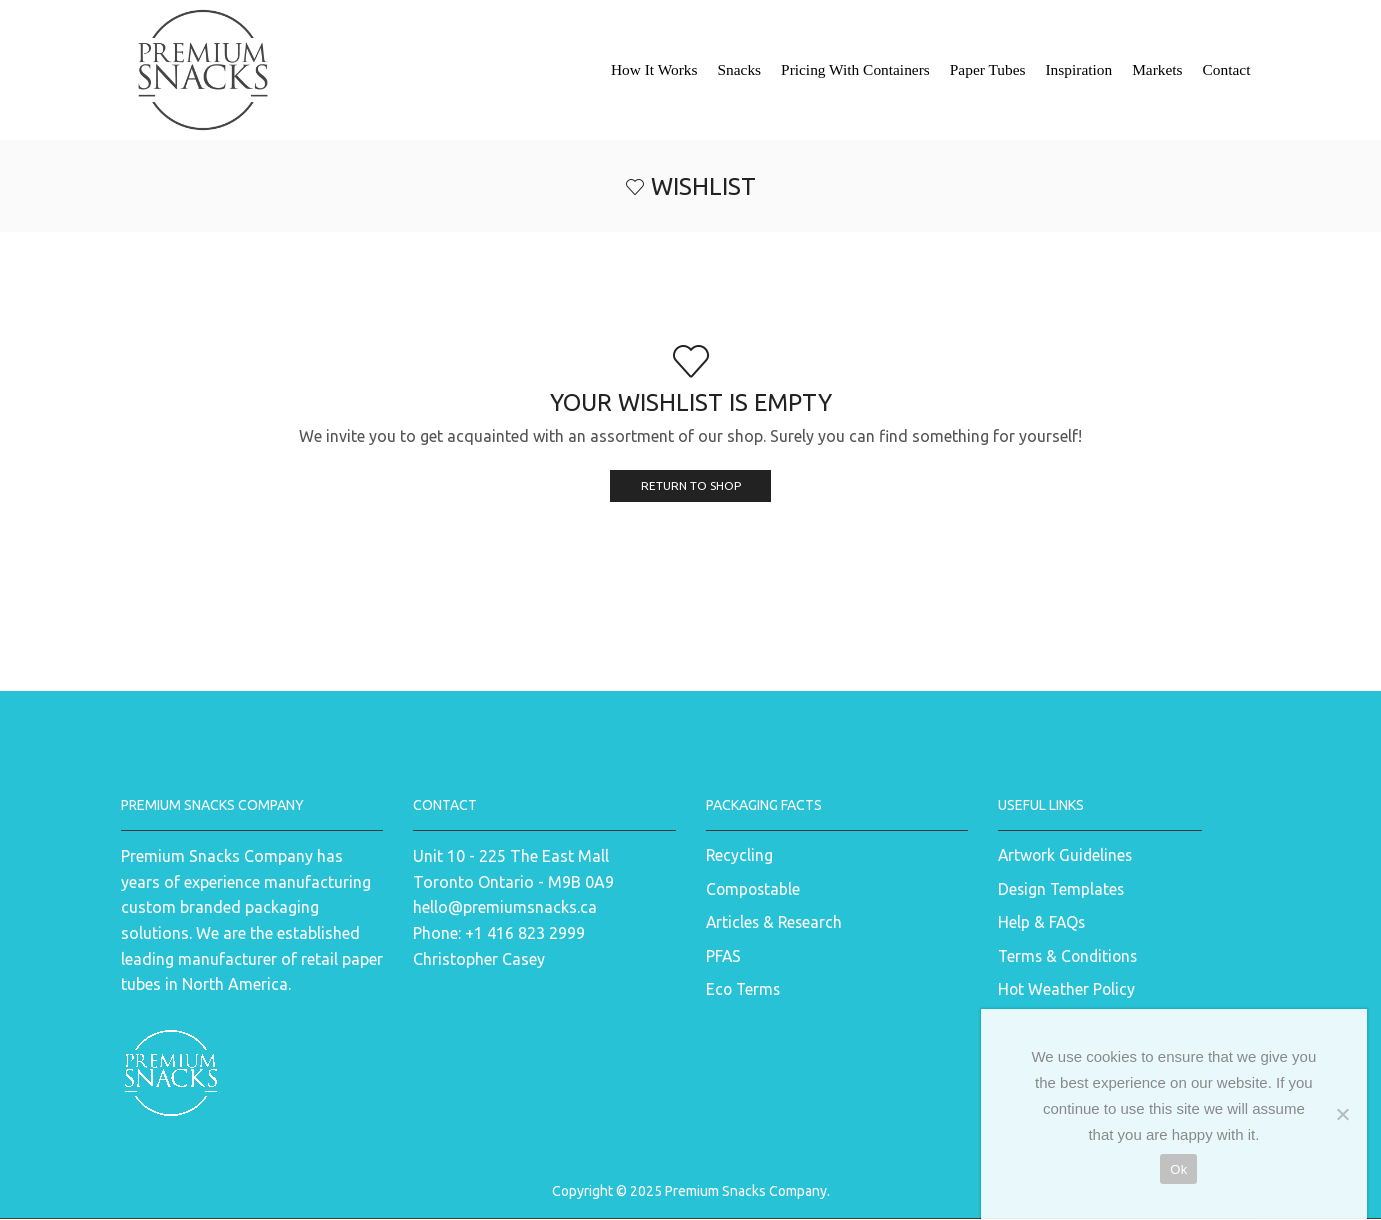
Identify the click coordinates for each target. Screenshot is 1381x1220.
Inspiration (1078, 69)
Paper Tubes (988, 69)
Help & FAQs (1042, 923)
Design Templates (1061, 889)
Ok (1178, 1169)
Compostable (754, 889)
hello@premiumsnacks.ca (505, 908)
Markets (1157, 69)
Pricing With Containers (855, 69)
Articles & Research (775, 923)
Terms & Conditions (1069, 957)
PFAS (724, 957)
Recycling (740, 856)
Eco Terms (744, 991)
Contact (1227, 69)
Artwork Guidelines (1066, 856)
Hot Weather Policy (1067, 991)
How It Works (654, 69)
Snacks (739, 69)
